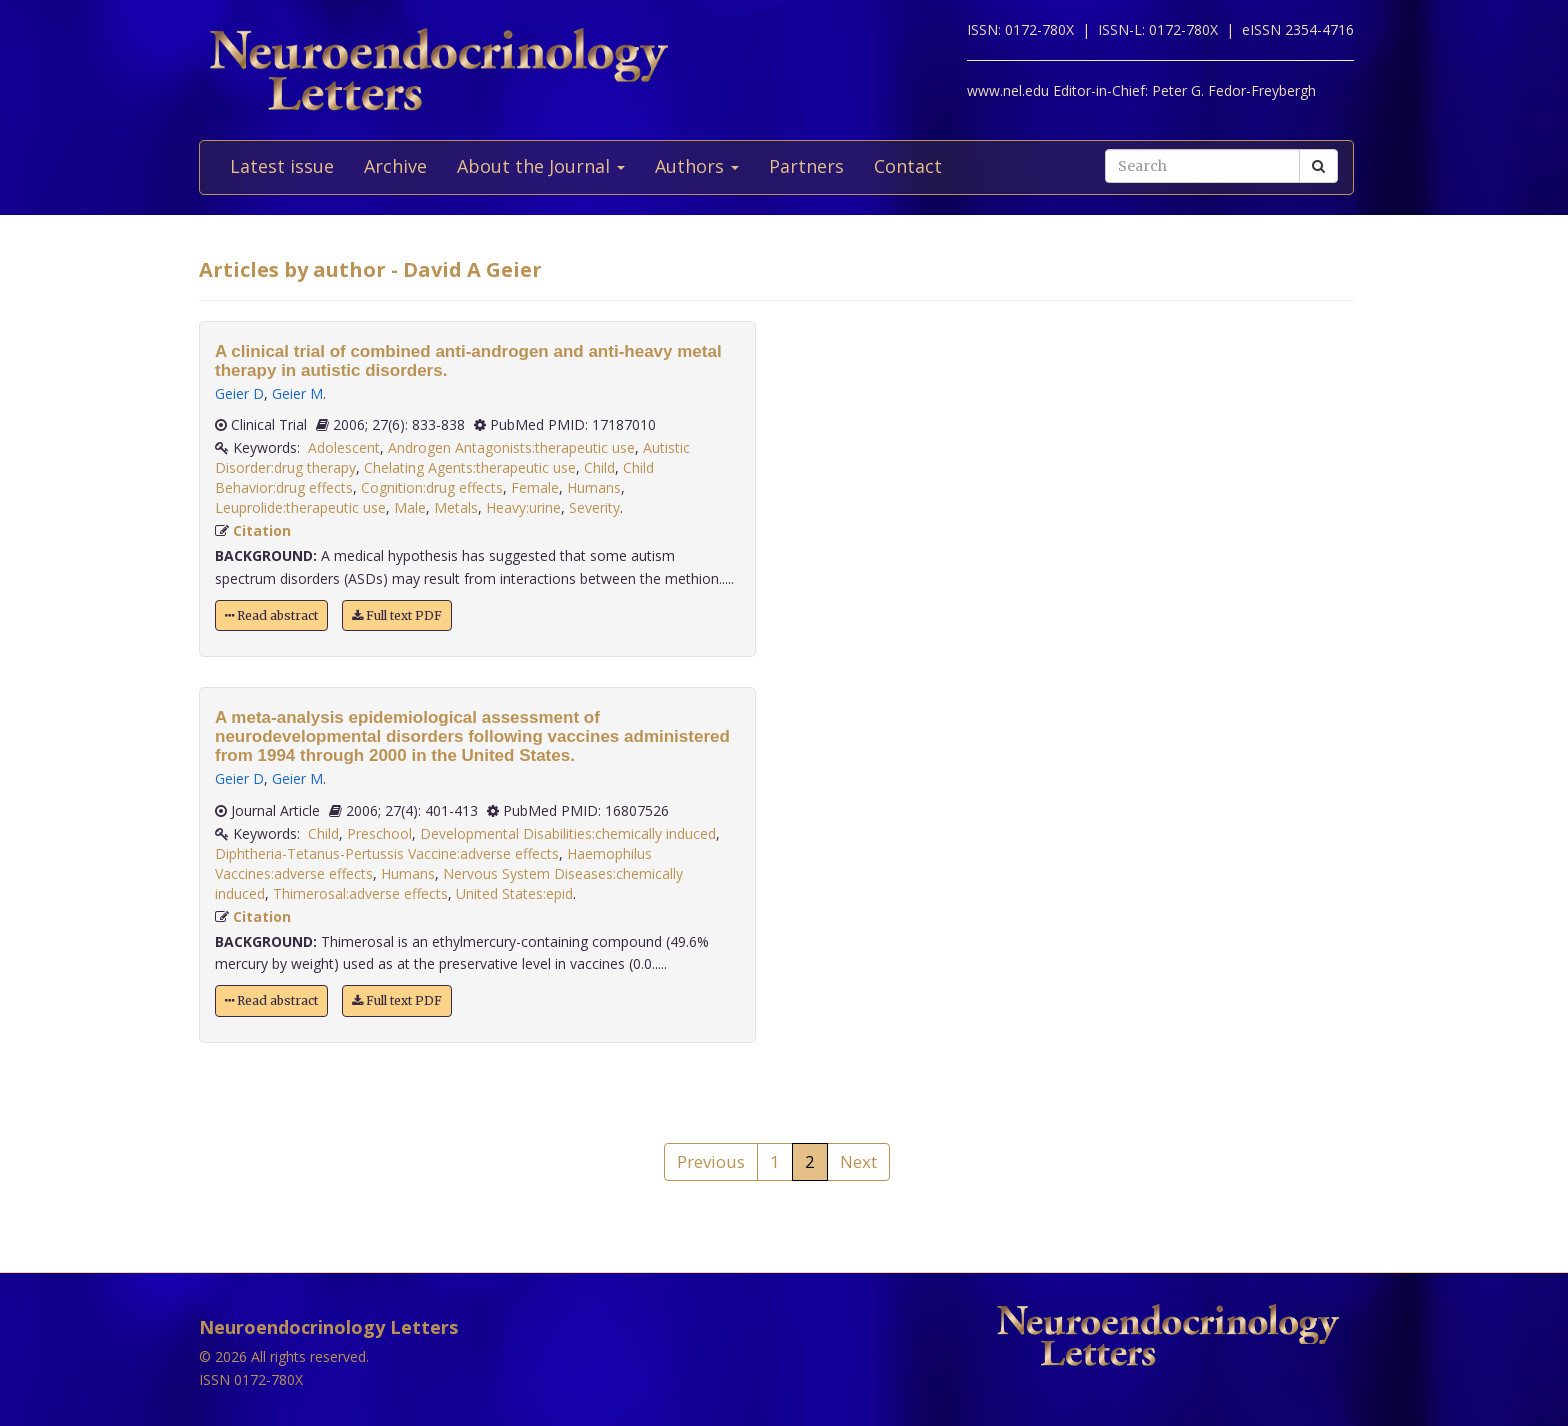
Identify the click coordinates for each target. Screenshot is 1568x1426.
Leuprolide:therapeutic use (300, 507)
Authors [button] (697, 166)
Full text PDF (397, 615)
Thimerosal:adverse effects (360, 893)
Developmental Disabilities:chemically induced (568, 833)
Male (410, 507)
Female (535, 487)
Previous (711, 1161)
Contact (908, 166)
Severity (594, 507)
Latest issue (282, 166)
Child (599, 467)
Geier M (297, 393)
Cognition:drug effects (432, 487)
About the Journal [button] (541, 166)
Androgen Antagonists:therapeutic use (511, 447)
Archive (395, 166)
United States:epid (514, 893)
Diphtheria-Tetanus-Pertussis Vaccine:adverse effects (387, 853)
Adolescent (344, 447)
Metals (456, 507)
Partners (806, 166)
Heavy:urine (523, 507)
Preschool (379, 833)
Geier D (239, 393)
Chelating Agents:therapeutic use (470, 467)
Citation (262, 530)
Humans (594, 487)
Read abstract (271, 615)
